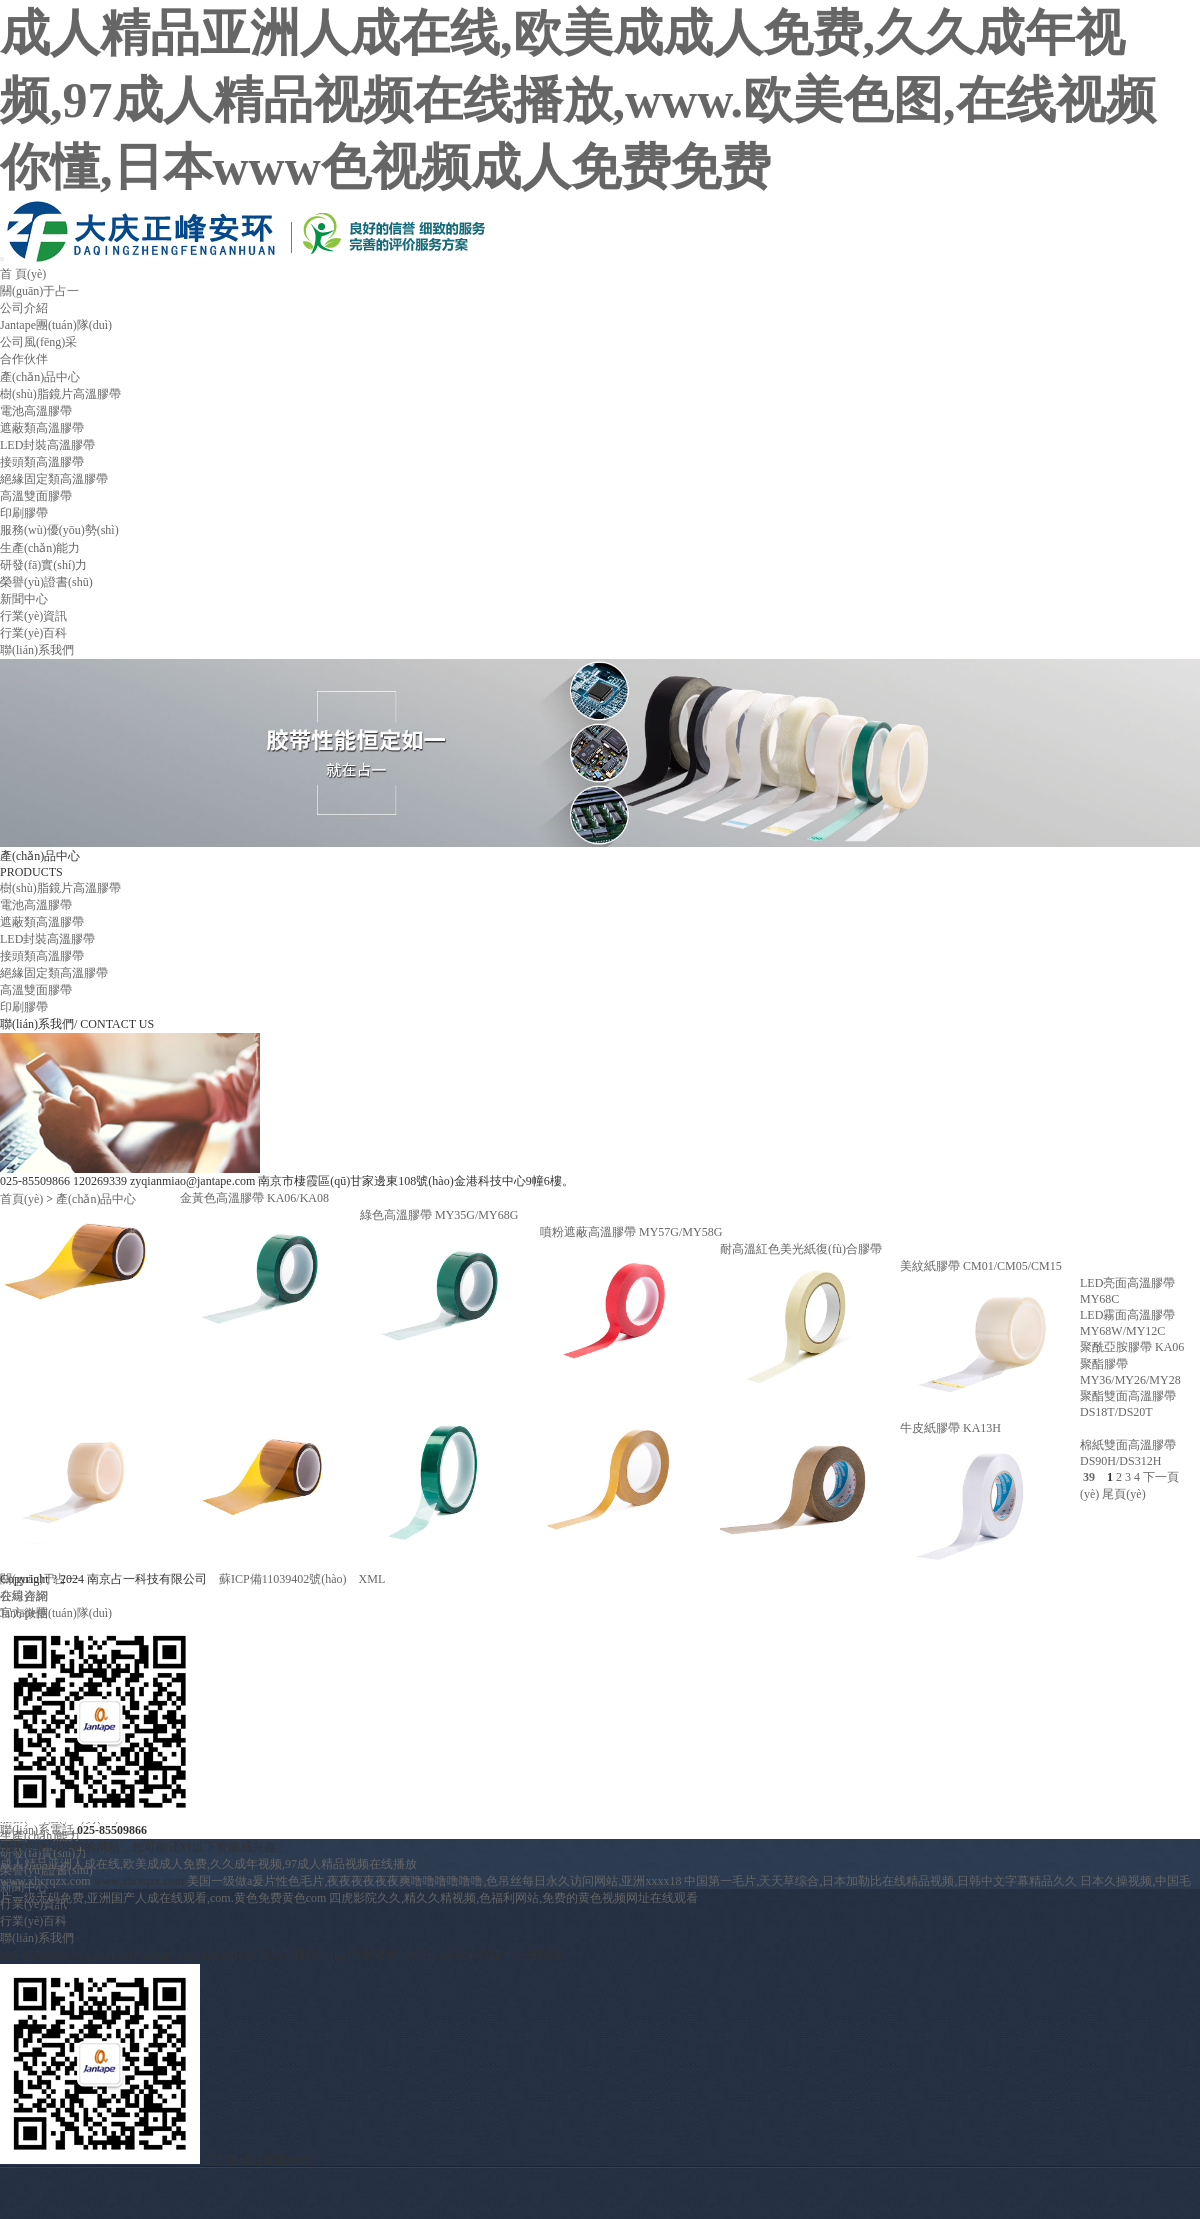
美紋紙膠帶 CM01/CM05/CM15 (981, 1266)
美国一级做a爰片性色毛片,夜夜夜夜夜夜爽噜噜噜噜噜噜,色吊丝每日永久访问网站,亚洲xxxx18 (434, 1881)
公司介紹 (24, 308)
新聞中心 (24, 599)
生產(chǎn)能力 (40, 548)
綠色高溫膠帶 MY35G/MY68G (439, 1215)
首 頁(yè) (23, 274)
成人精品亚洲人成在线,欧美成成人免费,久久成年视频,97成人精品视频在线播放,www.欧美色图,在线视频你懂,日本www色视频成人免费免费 (578, 100)
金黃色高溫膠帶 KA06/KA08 (254, 1198)
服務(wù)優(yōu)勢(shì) (59, 530)
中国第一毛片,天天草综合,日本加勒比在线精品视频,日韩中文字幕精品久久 (880, 1881)
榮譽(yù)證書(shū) (46, 582)
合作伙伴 (24, 359)
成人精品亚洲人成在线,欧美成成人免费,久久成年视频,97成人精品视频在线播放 (208, 1864)
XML (372, 1579)
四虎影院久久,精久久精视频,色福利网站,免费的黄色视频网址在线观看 (513, 1898)
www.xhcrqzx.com (45, 1881)
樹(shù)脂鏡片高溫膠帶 (60, 394)
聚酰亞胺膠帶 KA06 (1132, 1347)
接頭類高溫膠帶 (42, 462)
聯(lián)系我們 (37, 650)
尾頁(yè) (1123, 1494)
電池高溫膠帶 (36, 411)
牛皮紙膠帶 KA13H (950, 1428)
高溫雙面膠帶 (36, 496)
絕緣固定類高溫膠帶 (54, 479)
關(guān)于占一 (39, 291)
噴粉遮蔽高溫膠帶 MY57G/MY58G (631, 1232)
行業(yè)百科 (33, 633)
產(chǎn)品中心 (40, 377)
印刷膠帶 (24, 513)
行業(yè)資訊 (33, 616)
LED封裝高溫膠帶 (47, 445)
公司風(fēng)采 (38, 342)
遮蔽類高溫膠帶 (42, 428)
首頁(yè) (21, 1199)
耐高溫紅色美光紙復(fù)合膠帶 (801, 1249)
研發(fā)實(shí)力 (43, 565)
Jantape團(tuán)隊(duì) (56, 325)
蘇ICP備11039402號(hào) (283, 1579)
